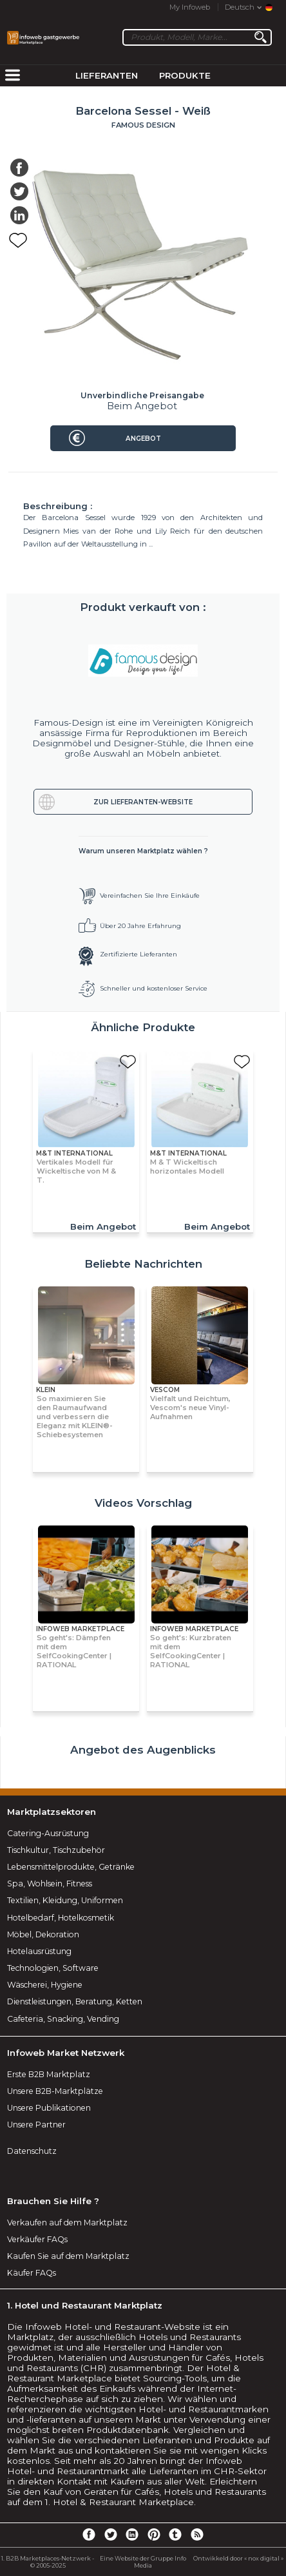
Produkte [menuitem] (185, 75)
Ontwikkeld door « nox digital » (238, 2558)
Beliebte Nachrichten (143, 1263)
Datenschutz (32, 2151)
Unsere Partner (36, 2124)
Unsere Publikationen (49, 2108)
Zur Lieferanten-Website (143, 802)
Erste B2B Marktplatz (48, 2074)
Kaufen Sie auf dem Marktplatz (68, 2256)
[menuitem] (12, 76)
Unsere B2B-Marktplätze (55, 2091)
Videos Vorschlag (143, 1502)
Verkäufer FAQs (37, 2239)
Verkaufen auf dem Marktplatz (67, 2222)
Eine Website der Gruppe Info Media (143, 2562)
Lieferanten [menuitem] (106, 75)
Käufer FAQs (31, 2273)
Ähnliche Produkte (143, 1027)
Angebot (143, 438)
